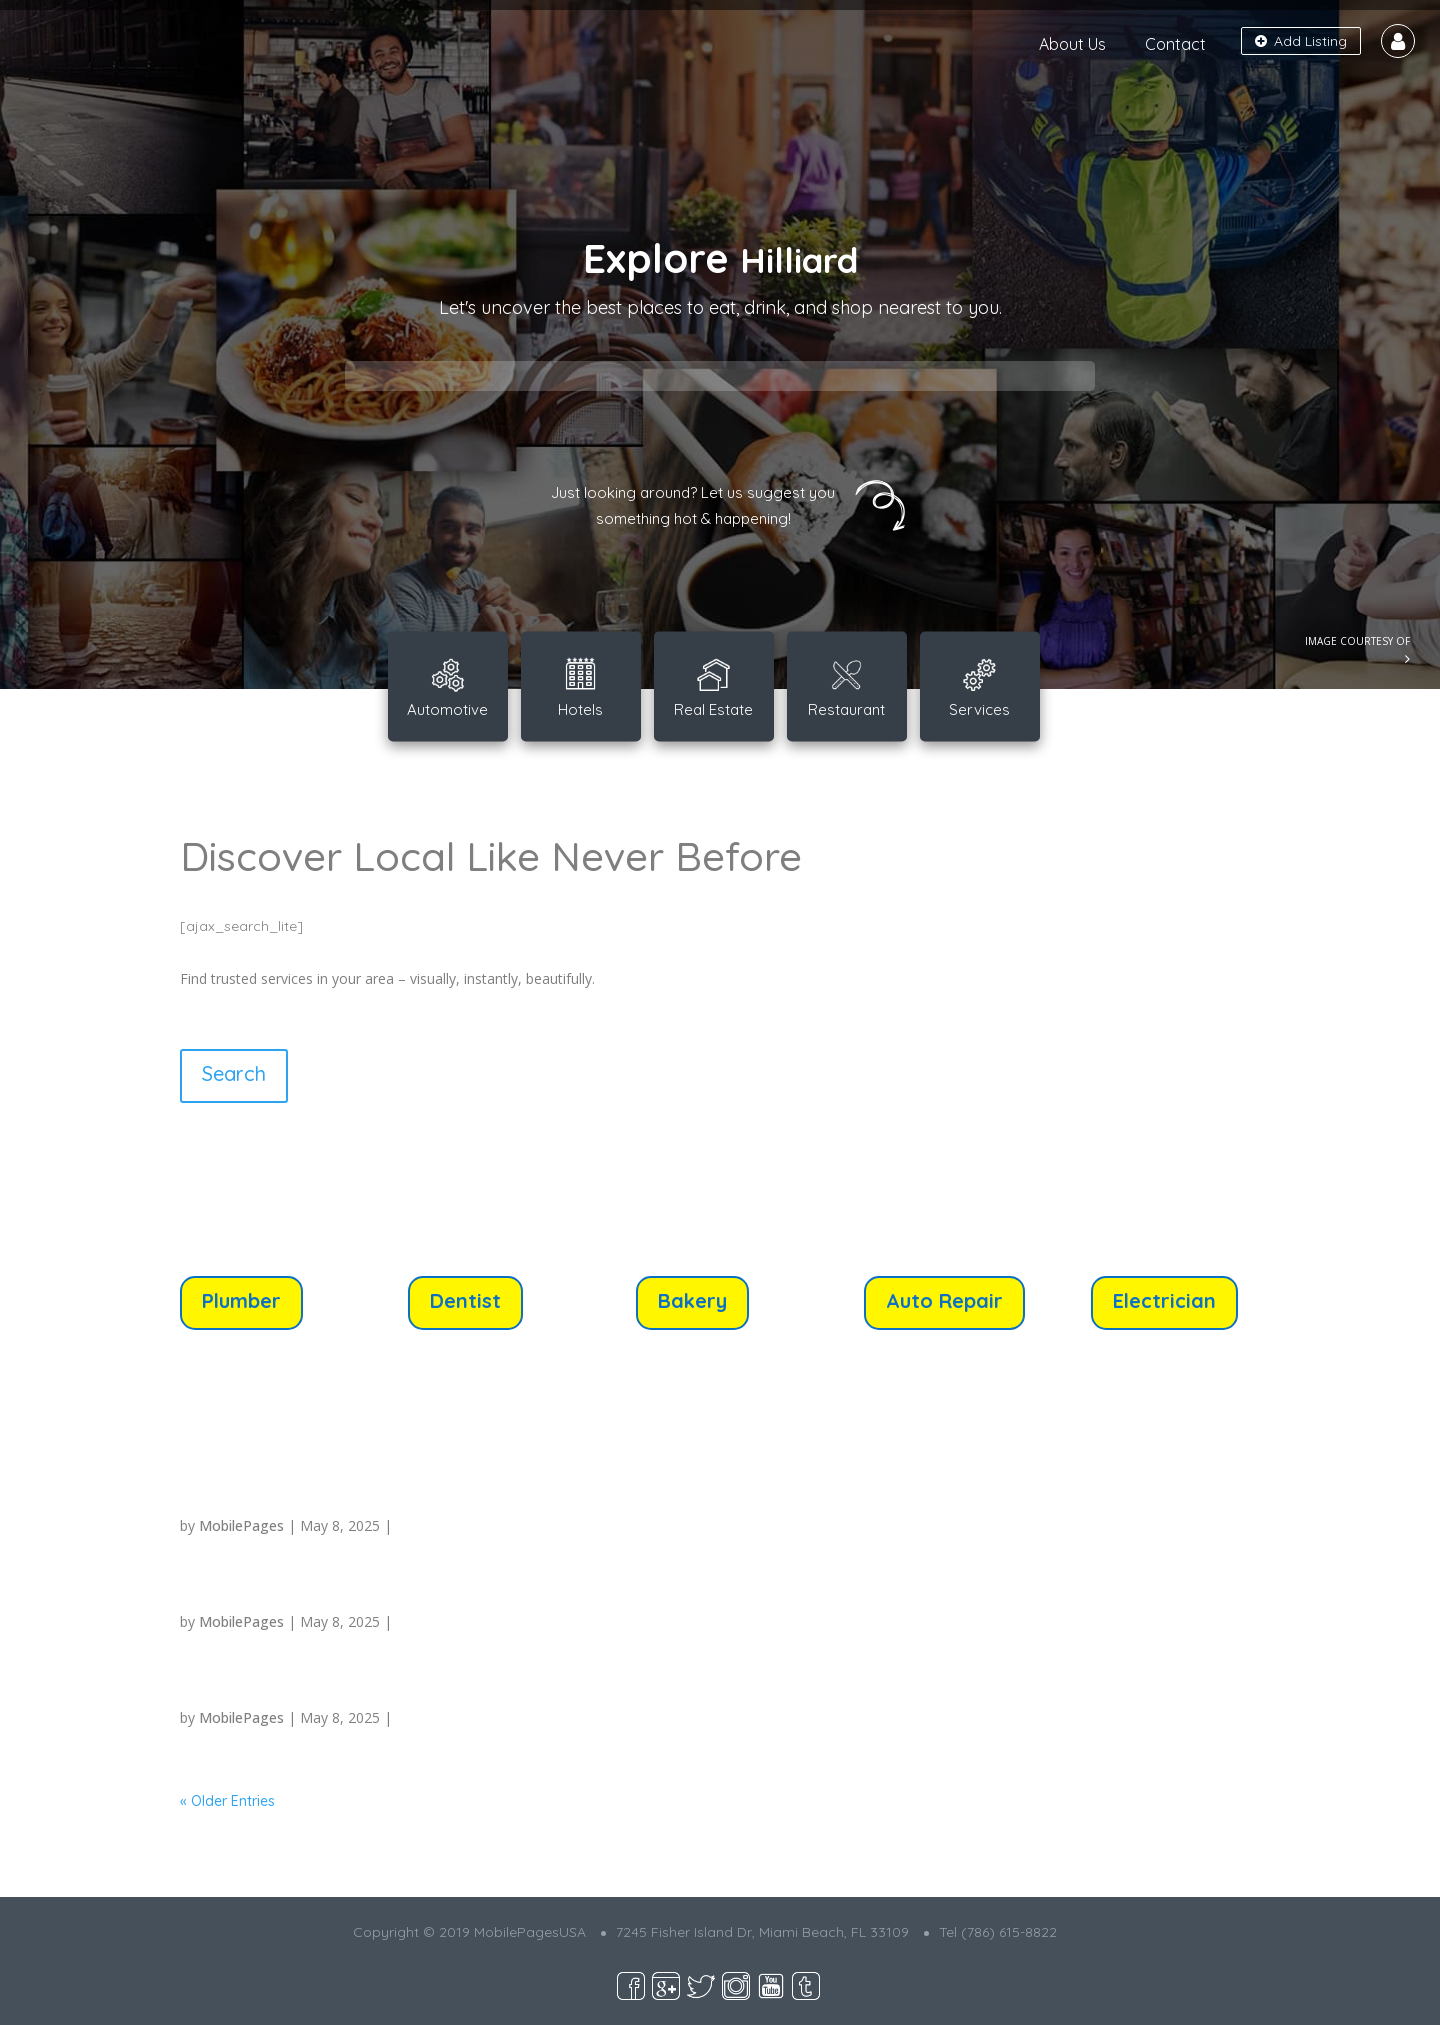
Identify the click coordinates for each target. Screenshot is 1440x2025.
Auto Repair (944, 1300)
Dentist (465, 1300)
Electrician (1164, 1300)
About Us (1072, 44)
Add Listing (1301, 41)
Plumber (241, 1300)
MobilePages (241, 1525)
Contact (1175, 44)
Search (234, 1073)
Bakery (692, 1300)
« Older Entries (227, 1801)
